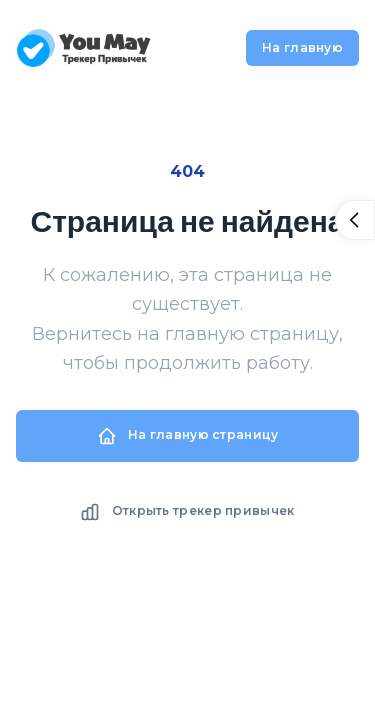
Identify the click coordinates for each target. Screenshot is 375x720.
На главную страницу (188, 436)
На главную (302, 47)
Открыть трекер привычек (187, 512)
